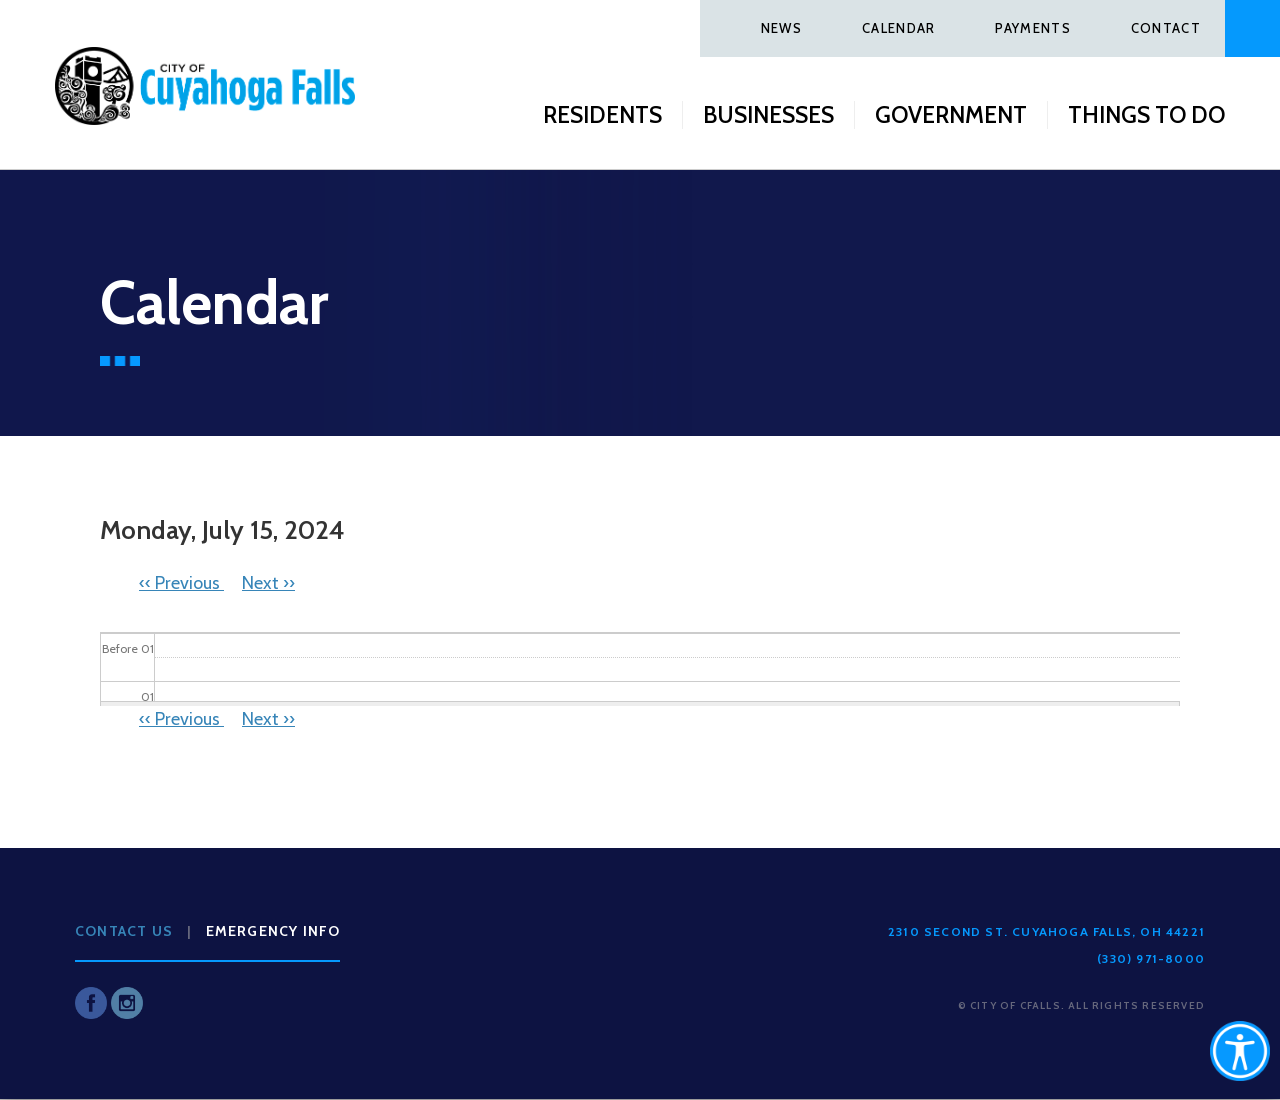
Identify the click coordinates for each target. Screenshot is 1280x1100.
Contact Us (124, 931)
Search (1252, 28)
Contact (1166, 28)
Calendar (898, 28)
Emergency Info (273, 931)
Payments (1032, 28)
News (781, 28)
